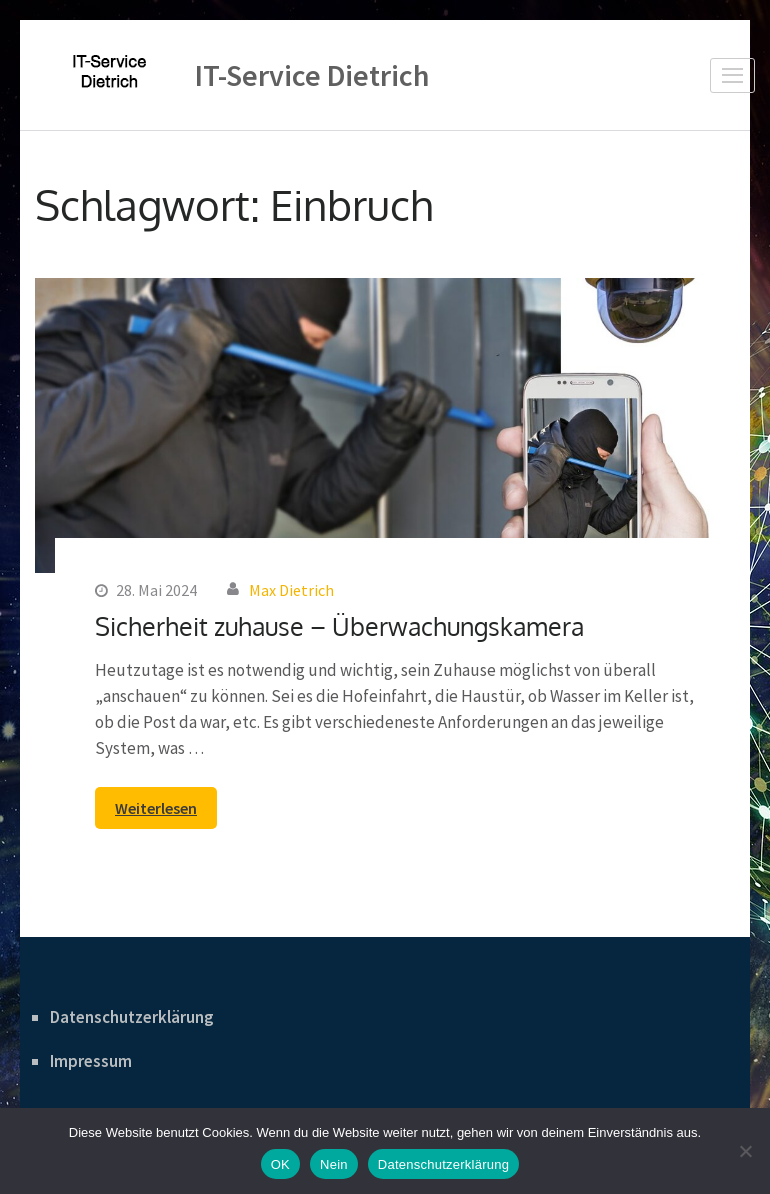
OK (280, 1164)
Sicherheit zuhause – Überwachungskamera (339, 626)
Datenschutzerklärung (132, 1017)
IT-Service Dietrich (312, 75)
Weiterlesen (156, 808)
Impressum (91, 1061)
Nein (334, 1164)
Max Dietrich (291, 590)
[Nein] (745, 1151)
